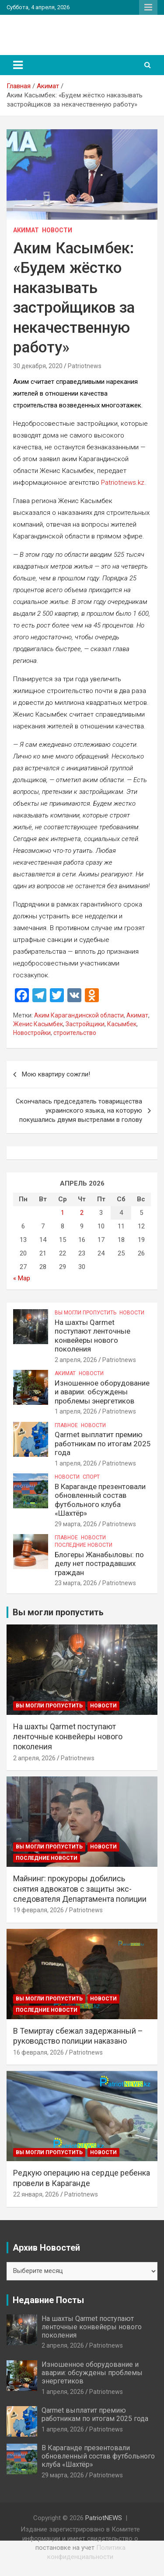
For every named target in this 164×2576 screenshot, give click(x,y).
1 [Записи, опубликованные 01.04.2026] (62, 1213)
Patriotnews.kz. (123, 482)
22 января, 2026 (36, 2194)
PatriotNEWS (45, 30)
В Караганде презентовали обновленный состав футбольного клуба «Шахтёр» (100, 1499)
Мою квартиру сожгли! (56, 1074)
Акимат (26, 230)
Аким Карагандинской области (79, 1015)
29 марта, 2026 (76, 1524)
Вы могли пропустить (85, 1313)
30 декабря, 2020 (38, 365)
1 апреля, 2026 (76, 1411)
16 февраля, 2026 (38, 2052)
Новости (57, 230)
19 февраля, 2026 (38, 1910)
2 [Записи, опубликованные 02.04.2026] (82, 1213)
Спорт (91, 1477)
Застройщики (85, 1024)
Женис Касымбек (38, 1024)
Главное (66, 1425)
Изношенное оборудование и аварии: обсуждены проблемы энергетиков (102, 1392)
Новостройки (32, 1032)
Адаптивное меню (148, 7)
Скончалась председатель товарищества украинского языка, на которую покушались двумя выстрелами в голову (79, 1110)
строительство (74, 1032)
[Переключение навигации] (18, 65)
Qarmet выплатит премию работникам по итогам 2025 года (103, 1443)
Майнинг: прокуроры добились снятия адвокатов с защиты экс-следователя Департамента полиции (80, 1889)
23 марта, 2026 (76, 1582)
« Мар (21, 1278)
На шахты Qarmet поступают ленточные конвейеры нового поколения (92, 1335)
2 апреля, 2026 (76, 1359)
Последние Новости (83, 1545)
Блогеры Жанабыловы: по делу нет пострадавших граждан (99, 1563)
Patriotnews (84, 365)
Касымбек (121, 1024)
